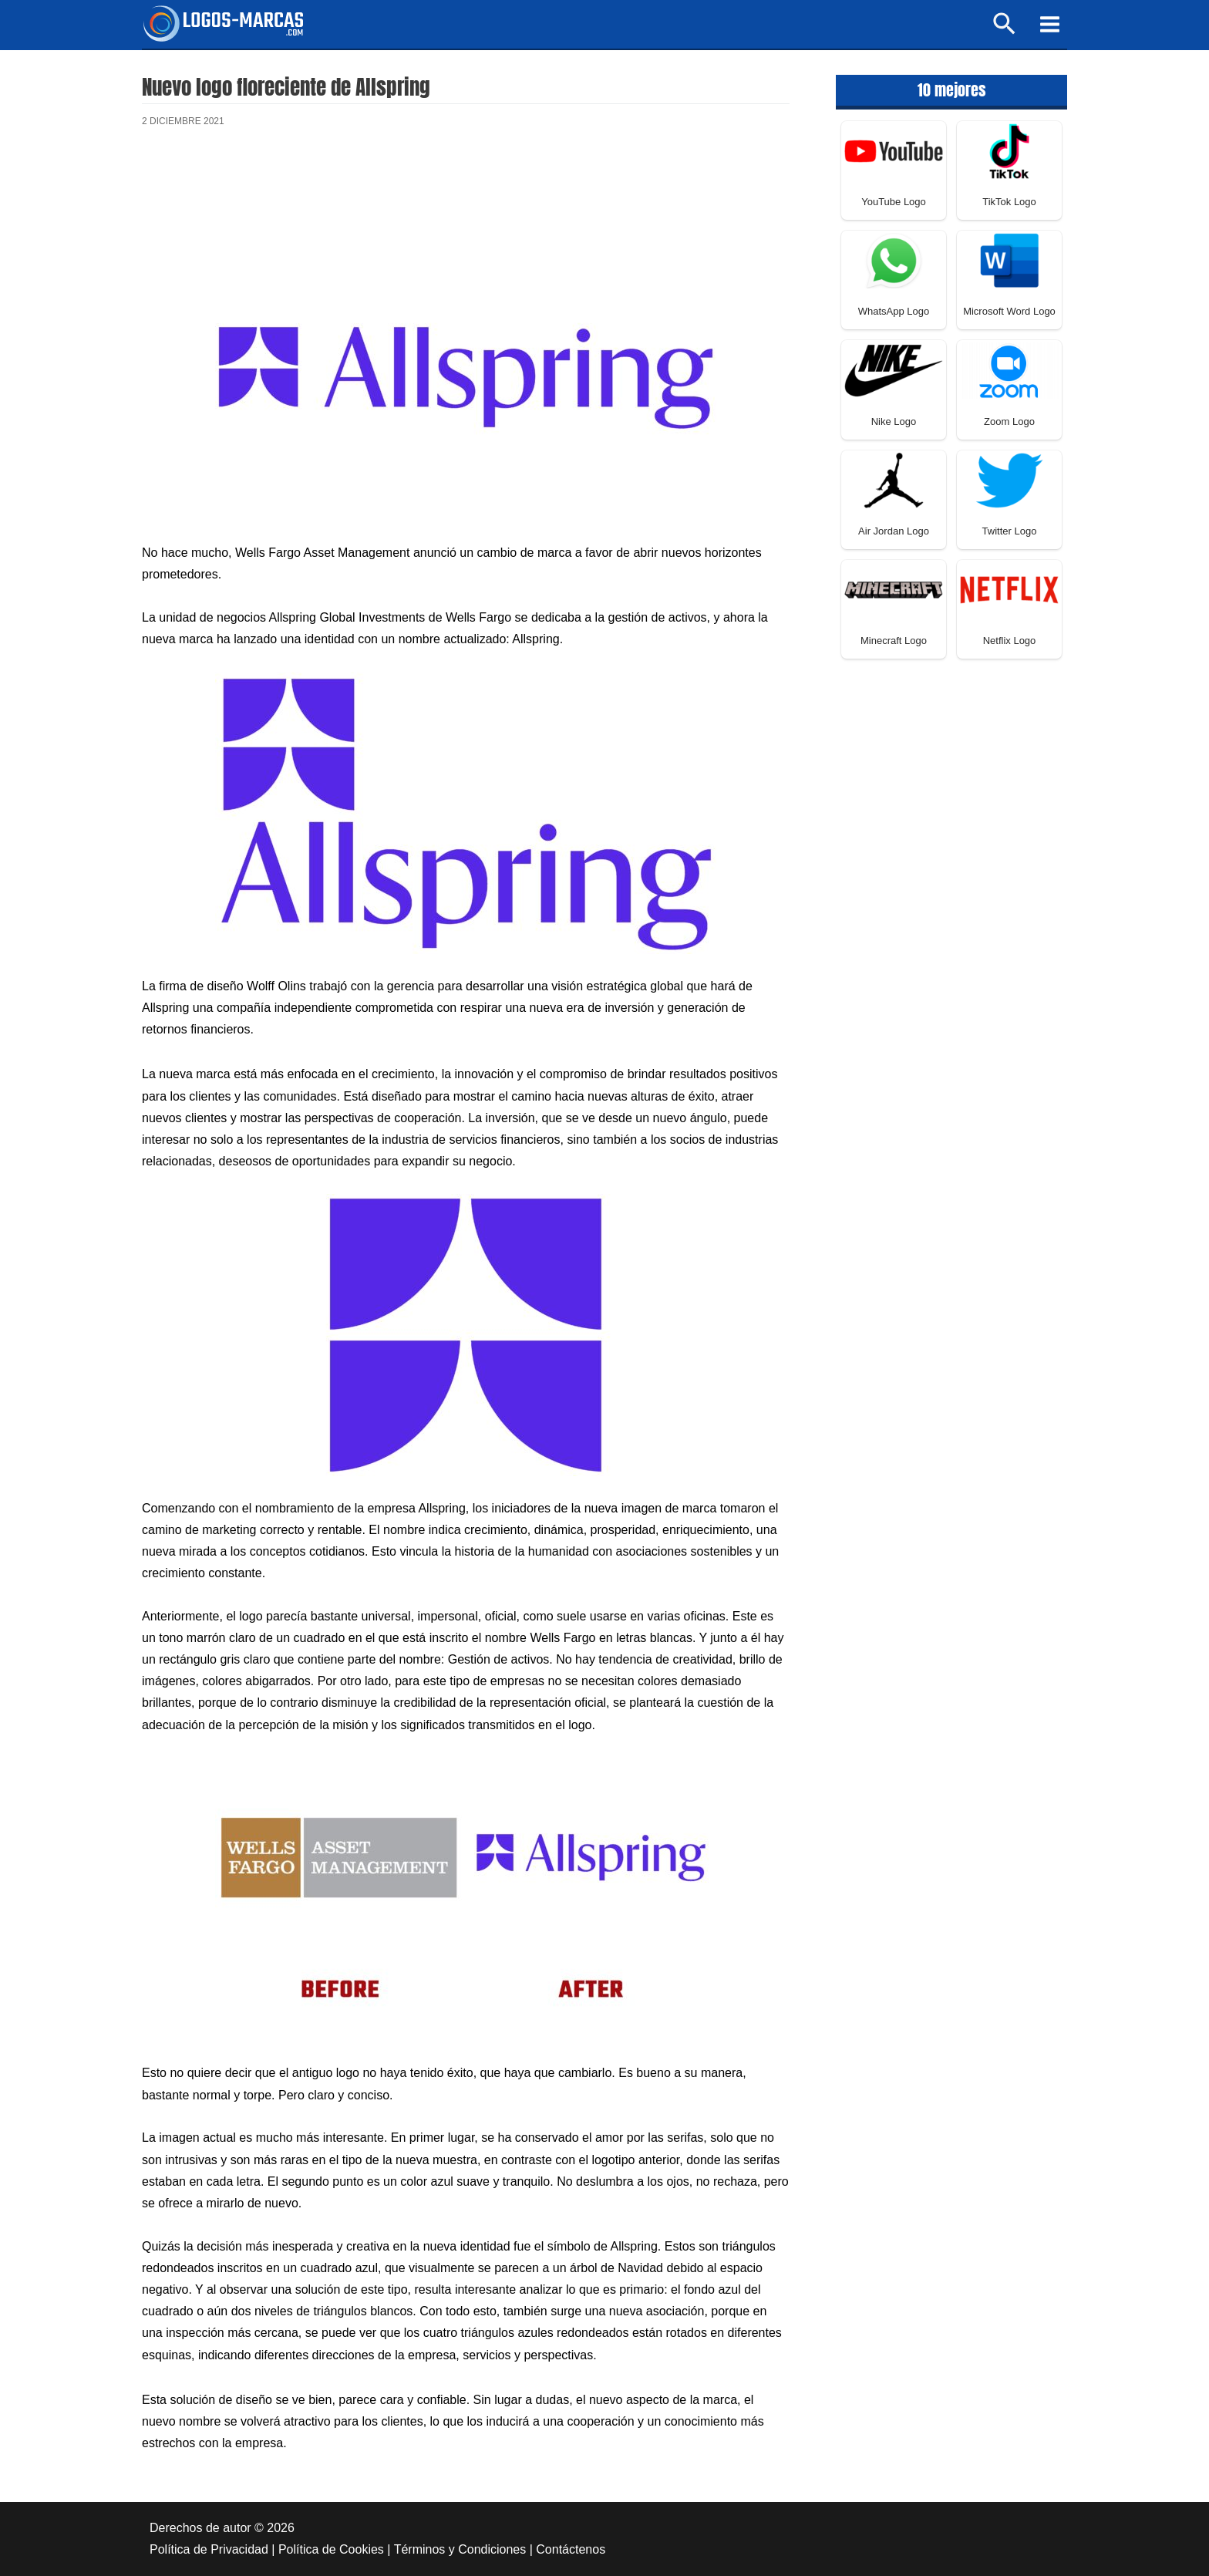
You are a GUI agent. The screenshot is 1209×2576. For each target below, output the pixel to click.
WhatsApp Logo (894, 311)
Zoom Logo (1009, 421)
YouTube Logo (893, 201)
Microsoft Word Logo (1009, 311)
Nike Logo (894, 421)
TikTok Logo (1009, 201)
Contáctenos (570, 2549)
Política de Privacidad (209, 2549)
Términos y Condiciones (460, 2549)
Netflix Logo (1009, 640)
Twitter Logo (1009, 531)
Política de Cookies (331, 2549)
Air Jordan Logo (893, 531)
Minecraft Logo (893, 640)
